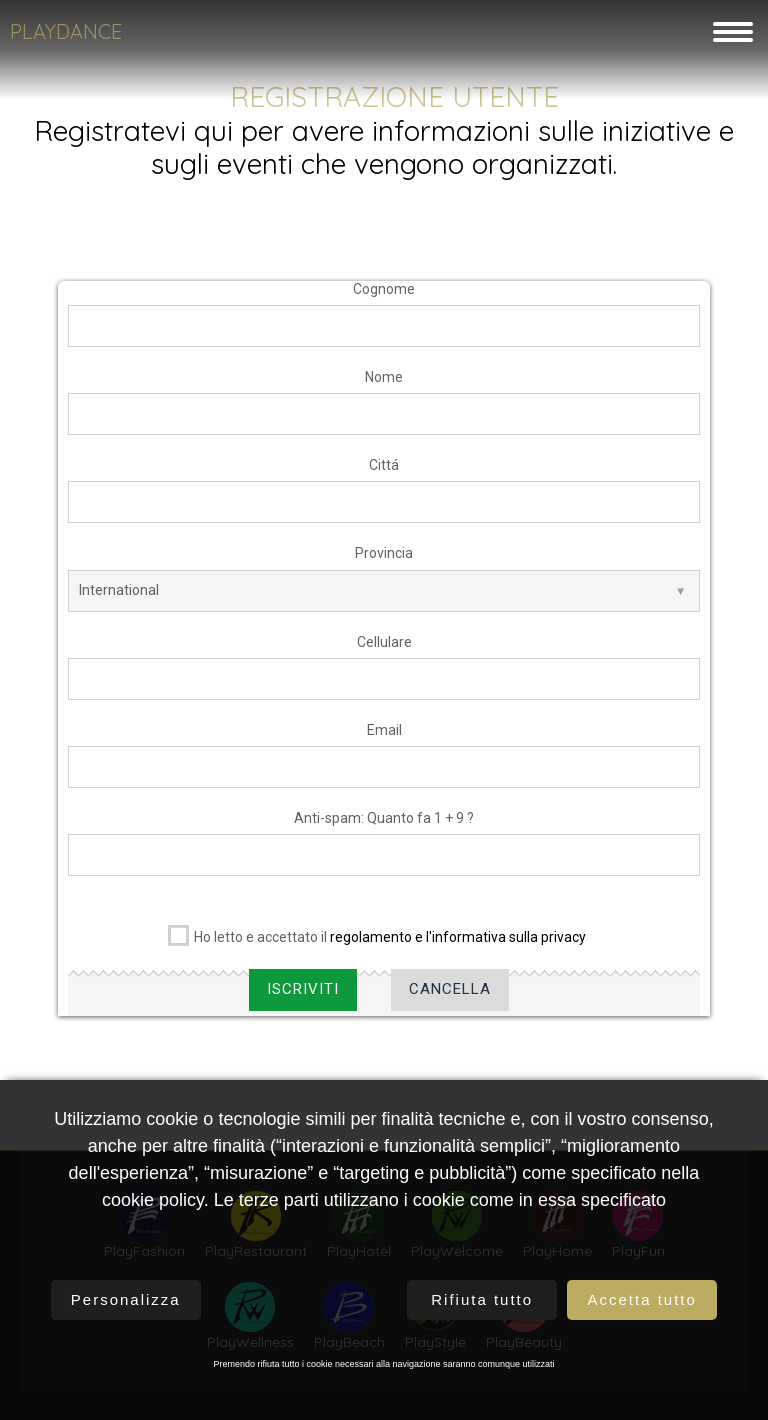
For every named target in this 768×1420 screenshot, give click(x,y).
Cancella (450, 997)
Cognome (384, 297)
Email (384, 738)
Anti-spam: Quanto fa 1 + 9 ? (384, 826)
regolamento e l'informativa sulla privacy (458, 946)
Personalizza (126, 1299)
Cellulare (384, 650)
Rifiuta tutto (482, 1299)
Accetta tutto (641, 1299)
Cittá (384, 474)
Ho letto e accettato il (377, 942)
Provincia (384, 562)
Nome (384, 385)
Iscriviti (303, 997)
